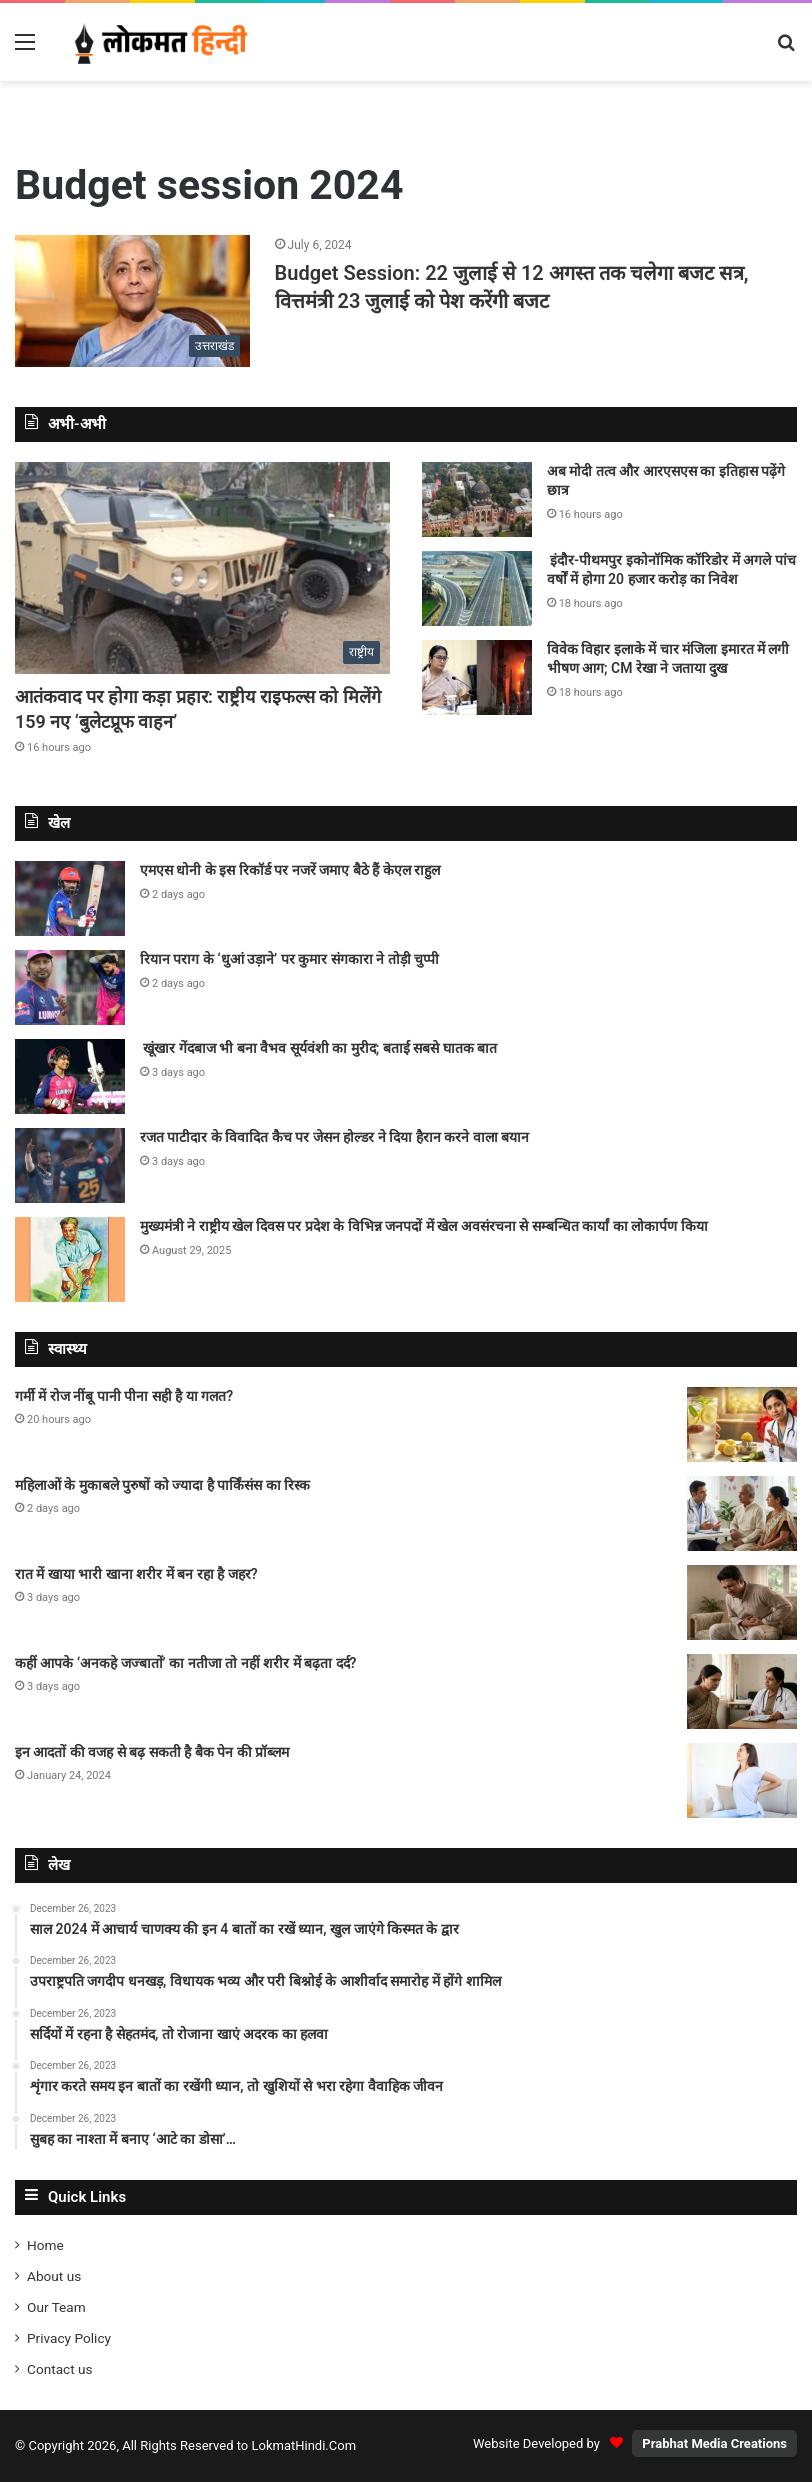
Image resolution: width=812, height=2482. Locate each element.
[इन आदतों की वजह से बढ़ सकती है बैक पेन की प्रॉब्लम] (742, 1780)
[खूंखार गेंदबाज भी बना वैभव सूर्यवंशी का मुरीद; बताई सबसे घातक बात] (70, 1076)
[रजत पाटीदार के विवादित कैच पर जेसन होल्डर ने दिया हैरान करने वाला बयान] (70, 1165)
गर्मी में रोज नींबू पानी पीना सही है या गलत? (126, 1396)
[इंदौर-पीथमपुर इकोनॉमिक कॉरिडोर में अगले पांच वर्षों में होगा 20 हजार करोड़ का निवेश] (477, 588)
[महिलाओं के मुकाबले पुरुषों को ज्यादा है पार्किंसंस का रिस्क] (742, 1513)
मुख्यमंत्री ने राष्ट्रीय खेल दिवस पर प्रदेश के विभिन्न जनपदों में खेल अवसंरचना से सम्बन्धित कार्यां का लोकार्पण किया (424, 1226)
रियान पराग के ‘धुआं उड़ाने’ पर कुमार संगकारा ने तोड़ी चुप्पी (289, 959)
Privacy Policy (69, 2338)
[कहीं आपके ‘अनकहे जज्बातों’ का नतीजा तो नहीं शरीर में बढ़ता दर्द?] (742, 1691)
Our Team (56, 2307)
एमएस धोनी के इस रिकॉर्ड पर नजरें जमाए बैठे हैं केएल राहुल (290, 870)
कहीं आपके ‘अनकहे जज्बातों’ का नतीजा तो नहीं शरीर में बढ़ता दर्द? (187, 1663)
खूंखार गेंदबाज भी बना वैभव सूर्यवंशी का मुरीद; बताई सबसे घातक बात (318, 1048)
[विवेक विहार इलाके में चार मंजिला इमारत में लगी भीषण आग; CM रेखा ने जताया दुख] (477, 677)
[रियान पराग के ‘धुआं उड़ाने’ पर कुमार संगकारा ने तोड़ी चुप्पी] (70, 987)
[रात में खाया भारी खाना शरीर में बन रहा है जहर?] (742, 1602)
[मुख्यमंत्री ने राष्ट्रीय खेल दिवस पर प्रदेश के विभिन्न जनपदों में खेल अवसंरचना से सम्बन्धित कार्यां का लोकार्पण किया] (70, 1259)
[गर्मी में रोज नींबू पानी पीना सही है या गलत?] (742, 1424)
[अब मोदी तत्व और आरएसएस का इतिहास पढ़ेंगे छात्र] (477, 499)
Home (45, 2245)
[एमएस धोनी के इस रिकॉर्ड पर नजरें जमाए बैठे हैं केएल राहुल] (70, 898)
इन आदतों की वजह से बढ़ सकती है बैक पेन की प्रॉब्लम (152, 1752)
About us (54, 2276)
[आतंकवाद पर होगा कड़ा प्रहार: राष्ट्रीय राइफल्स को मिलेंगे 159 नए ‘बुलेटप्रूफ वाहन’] (202, 568)
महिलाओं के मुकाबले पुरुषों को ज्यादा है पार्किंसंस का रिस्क (162, 1485)
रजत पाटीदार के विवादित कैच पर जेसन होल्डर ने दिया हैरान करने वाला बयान (334, 1137)
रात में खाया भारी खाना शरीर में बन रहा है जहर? (138, 1574)
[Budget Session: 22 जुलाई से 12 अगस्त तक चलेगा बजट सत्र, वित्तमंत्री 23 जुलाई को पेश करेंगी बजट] (132, 301)
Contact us (60, 2369)
